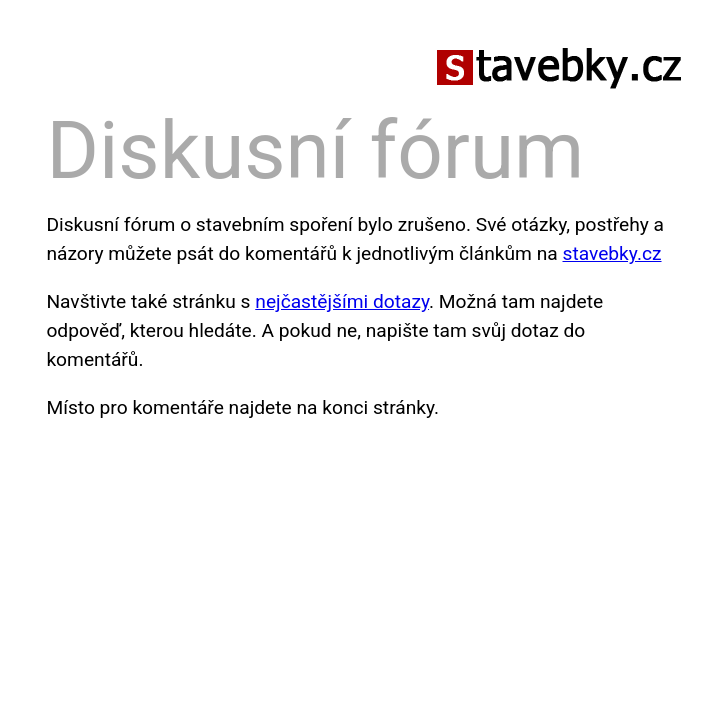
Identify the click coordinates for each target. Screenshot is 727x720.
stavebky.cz (612, 253)
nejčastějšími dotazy (342, 301)
